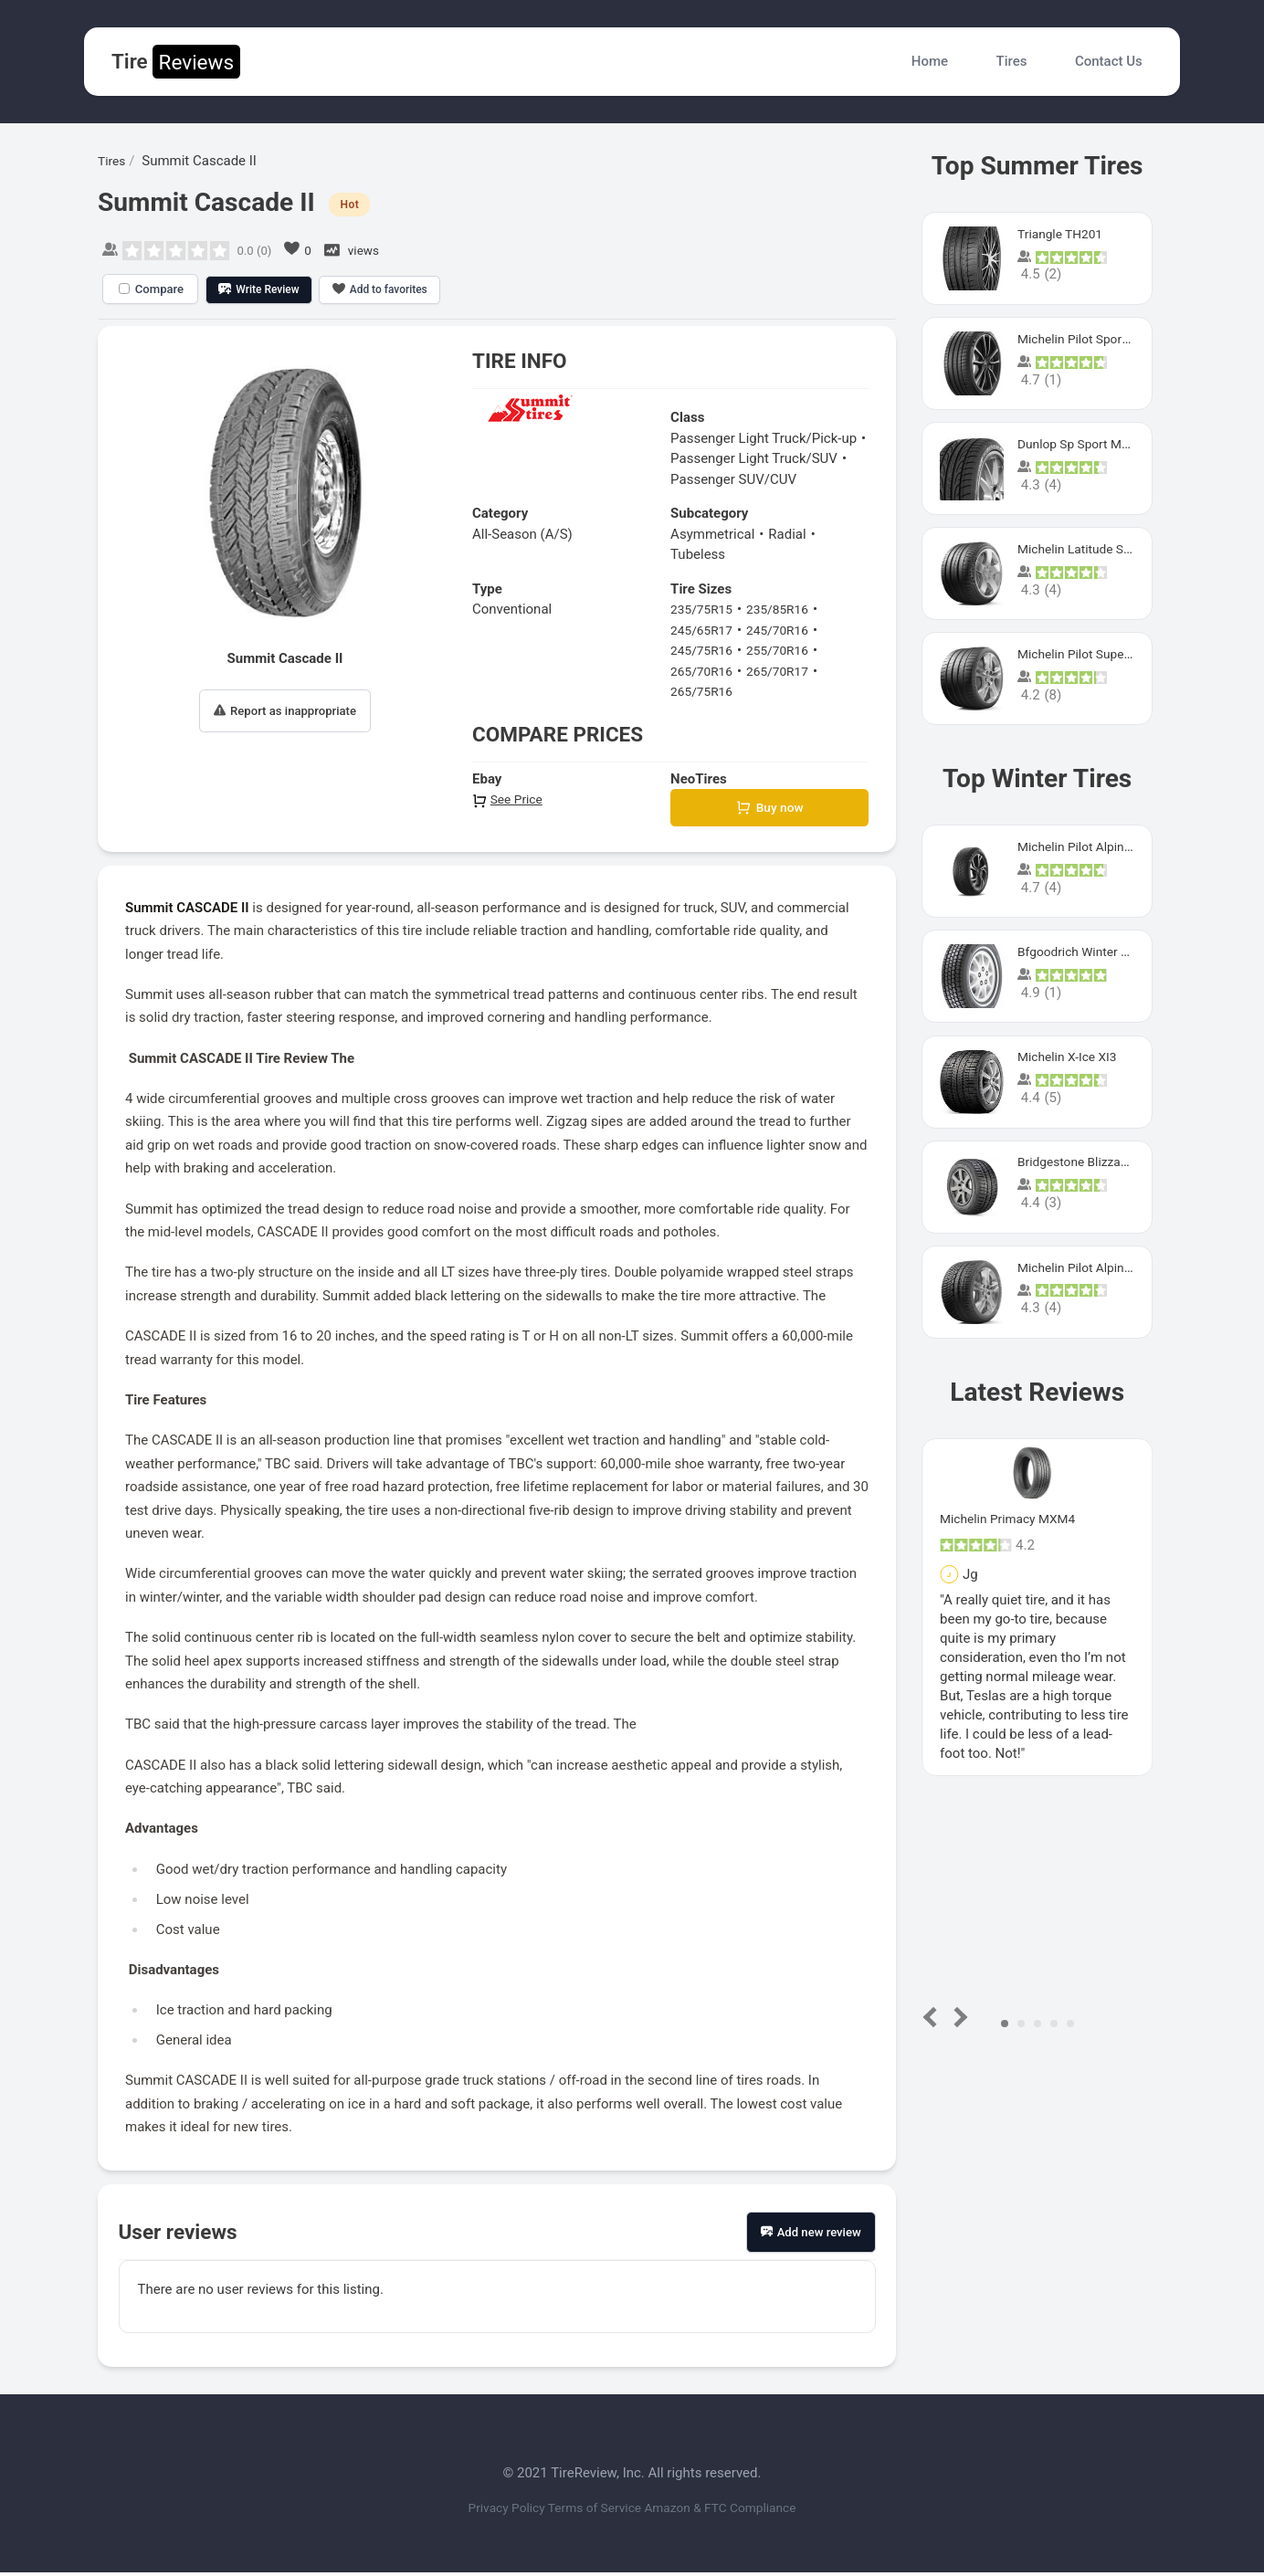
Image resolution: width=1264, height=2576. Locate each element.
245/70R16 (786, 630)
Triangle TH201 (1064, 234)
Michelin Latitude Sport (1087, 549)
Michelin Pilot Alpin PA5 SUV (1104, 846)
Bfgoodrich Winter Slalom (1095, 951)
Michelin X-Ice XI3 (1071, 1056)
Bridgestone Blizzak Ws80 (1096, 1161)
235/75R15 (704, 609)
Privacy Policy (482, 2510)
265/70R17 (786, 671)
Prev (933, 2016)
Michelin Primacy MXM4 (1014, 1518)
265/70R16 (704, 671)
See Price (509, 799)
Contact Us (1109, 61)
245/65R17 (704, 630)
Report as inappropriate (285, 711)
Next (957, 2016)
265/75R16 (704, 691)
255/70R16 (786, 650)
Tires (1011, 61)
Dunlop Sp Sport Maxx (1085, 444)
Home (929, 61)
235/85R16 (786, 609)
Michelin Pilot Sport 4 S (1088, 339)
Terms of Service (593, 2510)
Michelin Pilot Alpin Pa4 (1089, 1267)
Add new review (811, 2235)
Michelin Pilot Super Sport (1096, 654)
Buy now (769, 809)
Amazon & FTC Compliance (742, 2510)
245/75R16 (704, 650)
